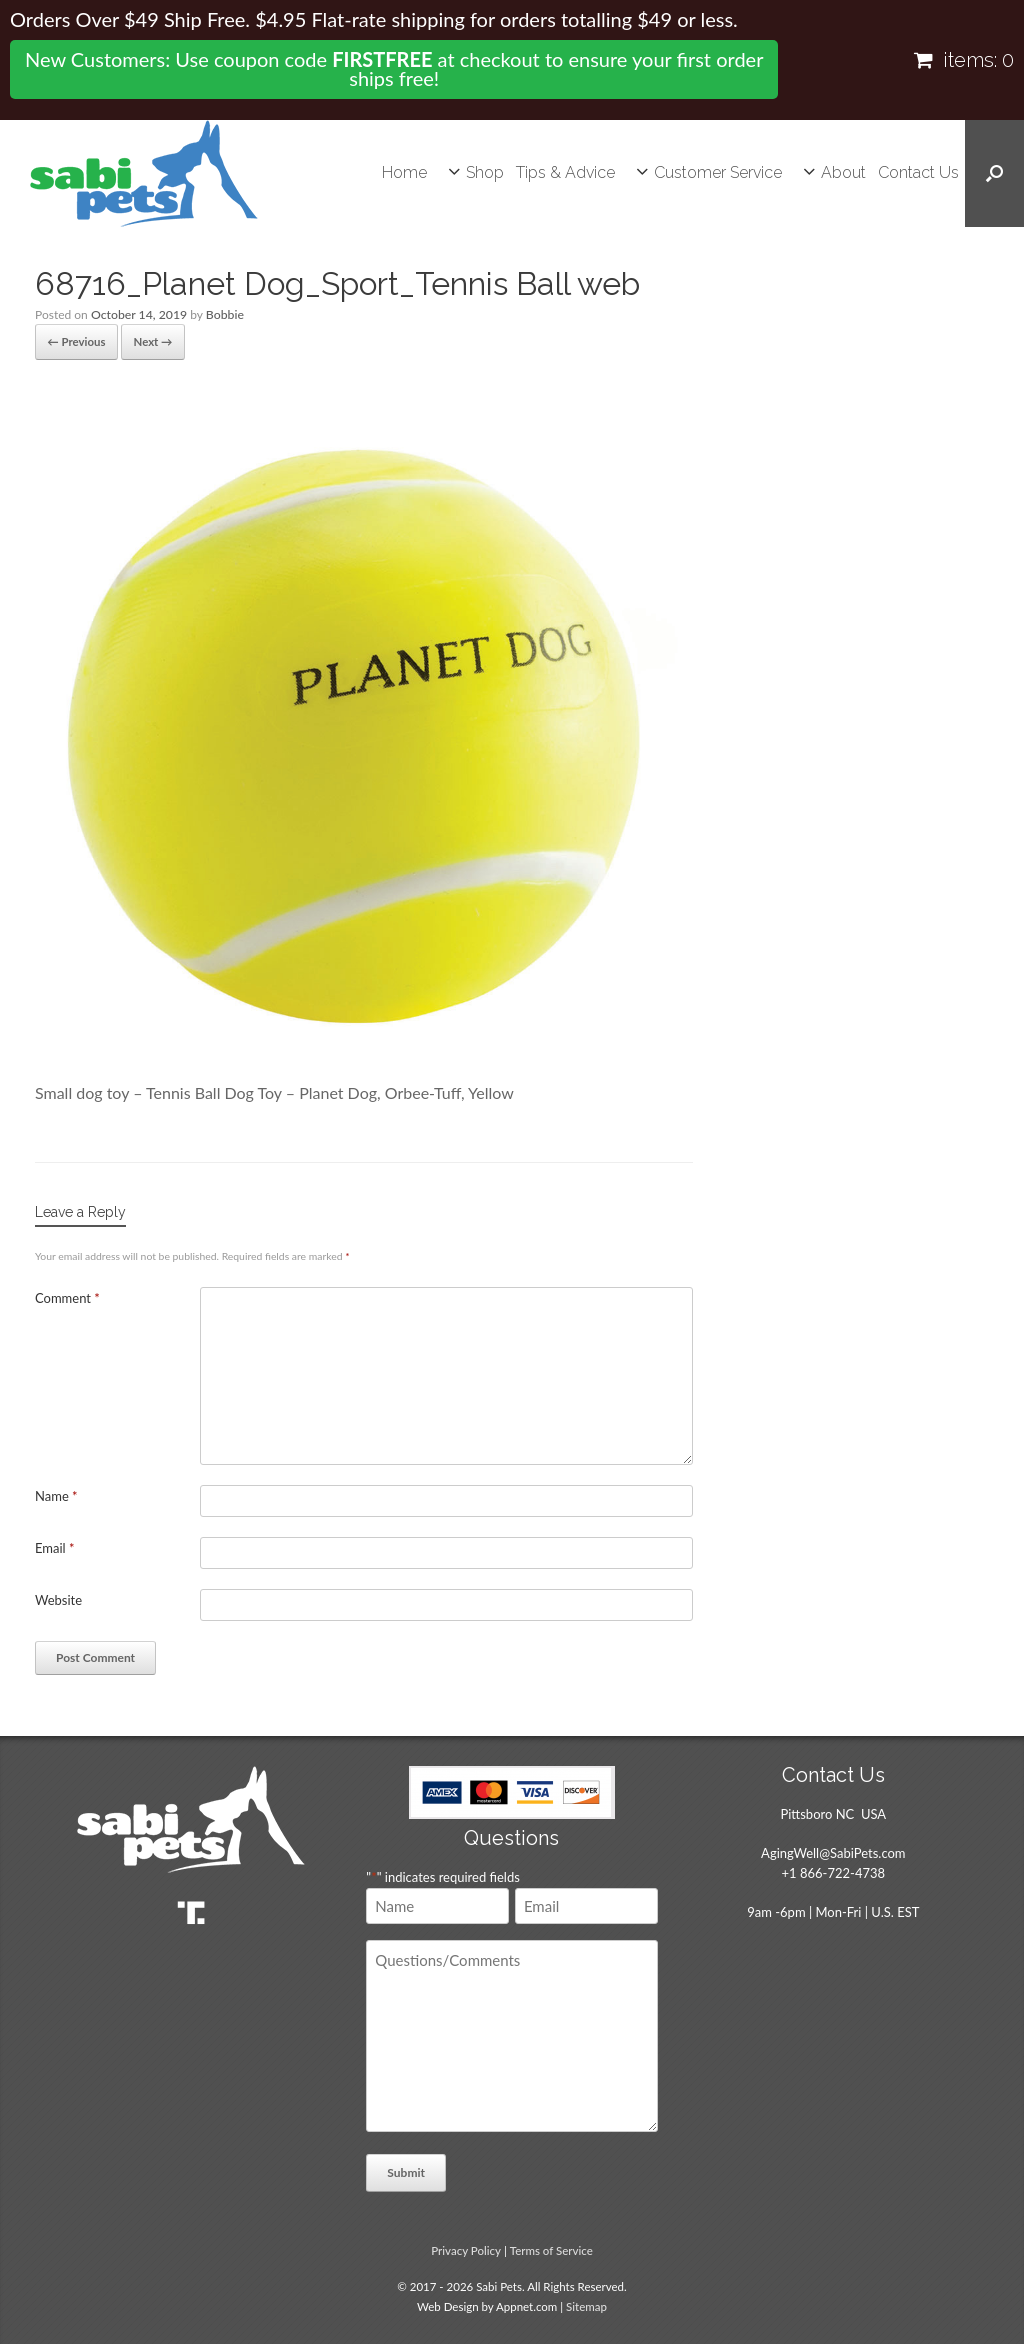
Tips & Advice (565, 172)
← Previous (74, 340)
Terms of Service (551, 2248)
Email (55, 1546)
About (843, 172)
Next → (146, 340)
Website (58, 1598)
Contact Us (918, 172)
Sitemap (586, 2304)
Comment (67, 1296)
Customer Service (718, 172)
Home (404, 172)
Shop (485, 172)
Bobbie (222, 314)
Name (56, 1494)
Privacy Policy (466, 2248)
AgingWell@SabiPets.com (833, 1851)
